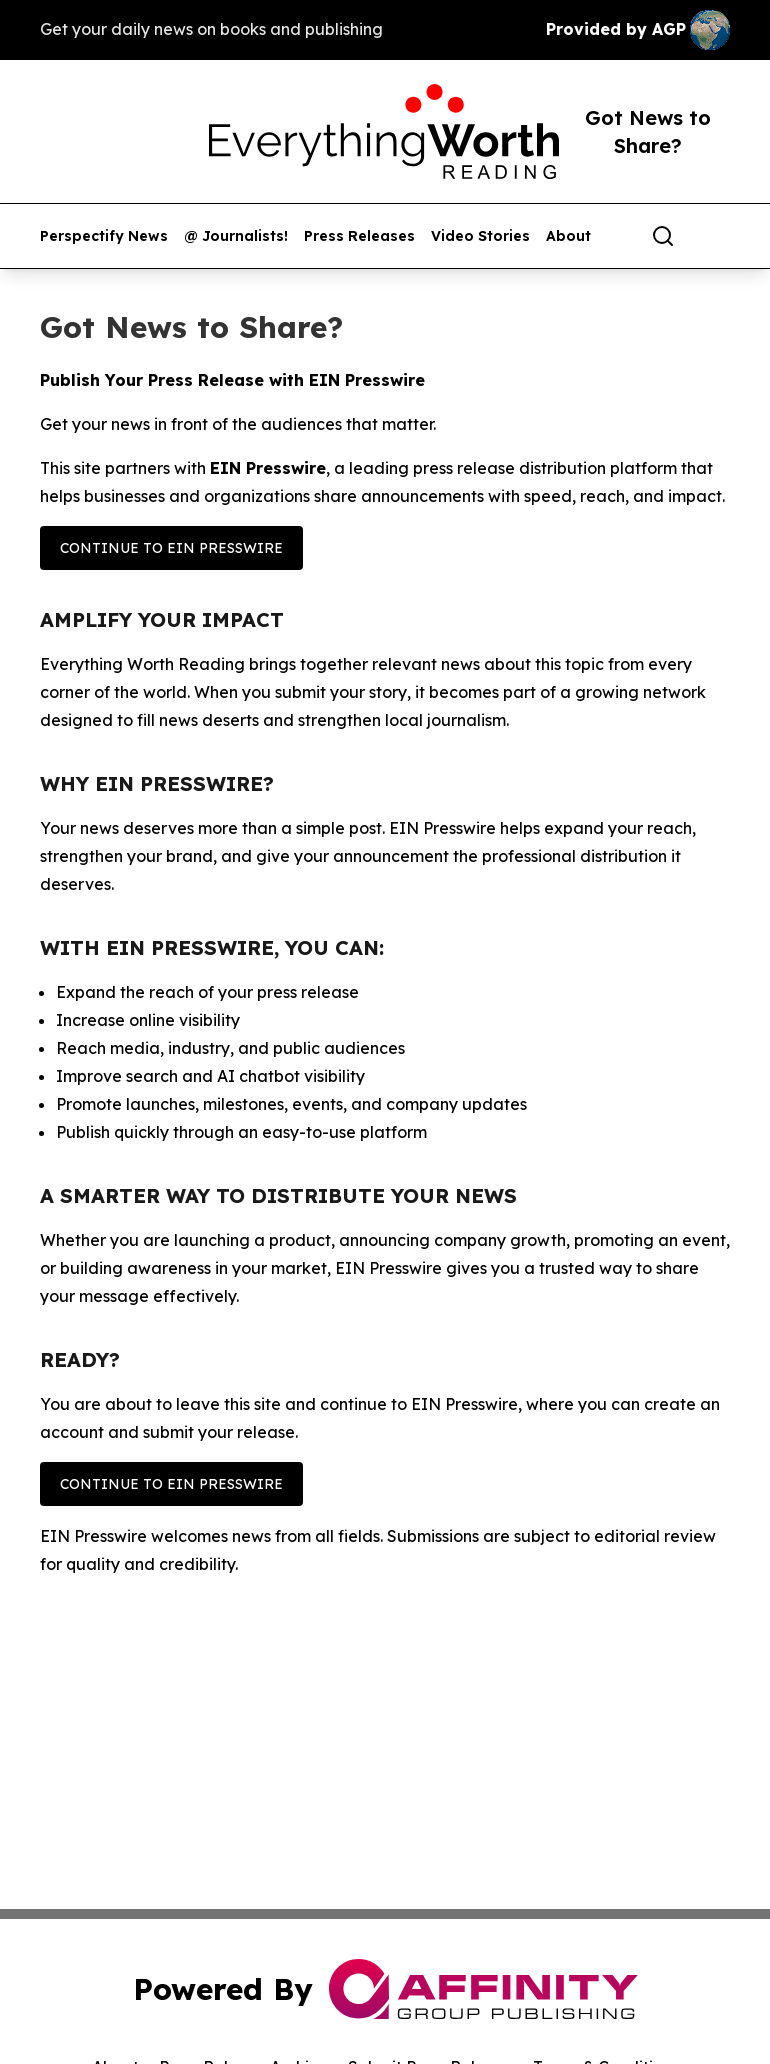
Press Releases (359, 236)
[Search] (663, 236)
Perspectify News (104, 236)
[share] (716, 236)
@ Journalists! (236, 236)
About (568, 236)
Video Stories (480, 236)
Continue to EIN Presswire (171, 548)
